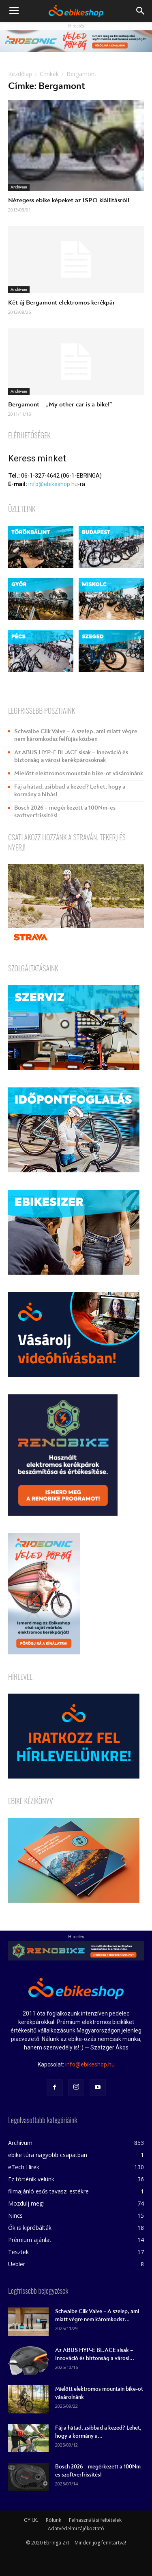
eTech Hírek (23, 2167)
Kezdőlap (20, 74)
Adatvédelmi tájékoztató (76, 2528)
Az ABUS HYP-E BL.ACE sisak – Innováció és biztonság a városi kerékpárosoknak (71, 756)
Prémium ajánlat (29, 2240)
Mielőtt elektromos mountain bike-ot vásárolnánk (78, 773)
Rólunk (53, 2520)
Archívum (19, 187)
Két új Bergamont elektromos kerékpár (61, 302)
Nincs (15, 2215)
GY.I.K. (31, 2520)
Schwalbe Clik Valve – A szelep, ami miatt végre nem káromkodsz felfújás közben (75, 735)
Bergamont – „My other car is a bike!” (60, 404)
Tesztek (18, 2252)
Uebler (16, 2264)
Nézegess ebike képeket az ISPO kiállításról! (68, 200)
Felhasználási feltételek (95, 2520)
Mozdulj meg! (26, 2203)
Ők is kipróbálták (29, 2227)
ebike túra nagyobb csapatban (47, 2155)
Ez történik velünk (31, 2179)
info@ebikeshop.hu (53, 484)
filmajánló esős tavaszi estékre (48, 2191)
